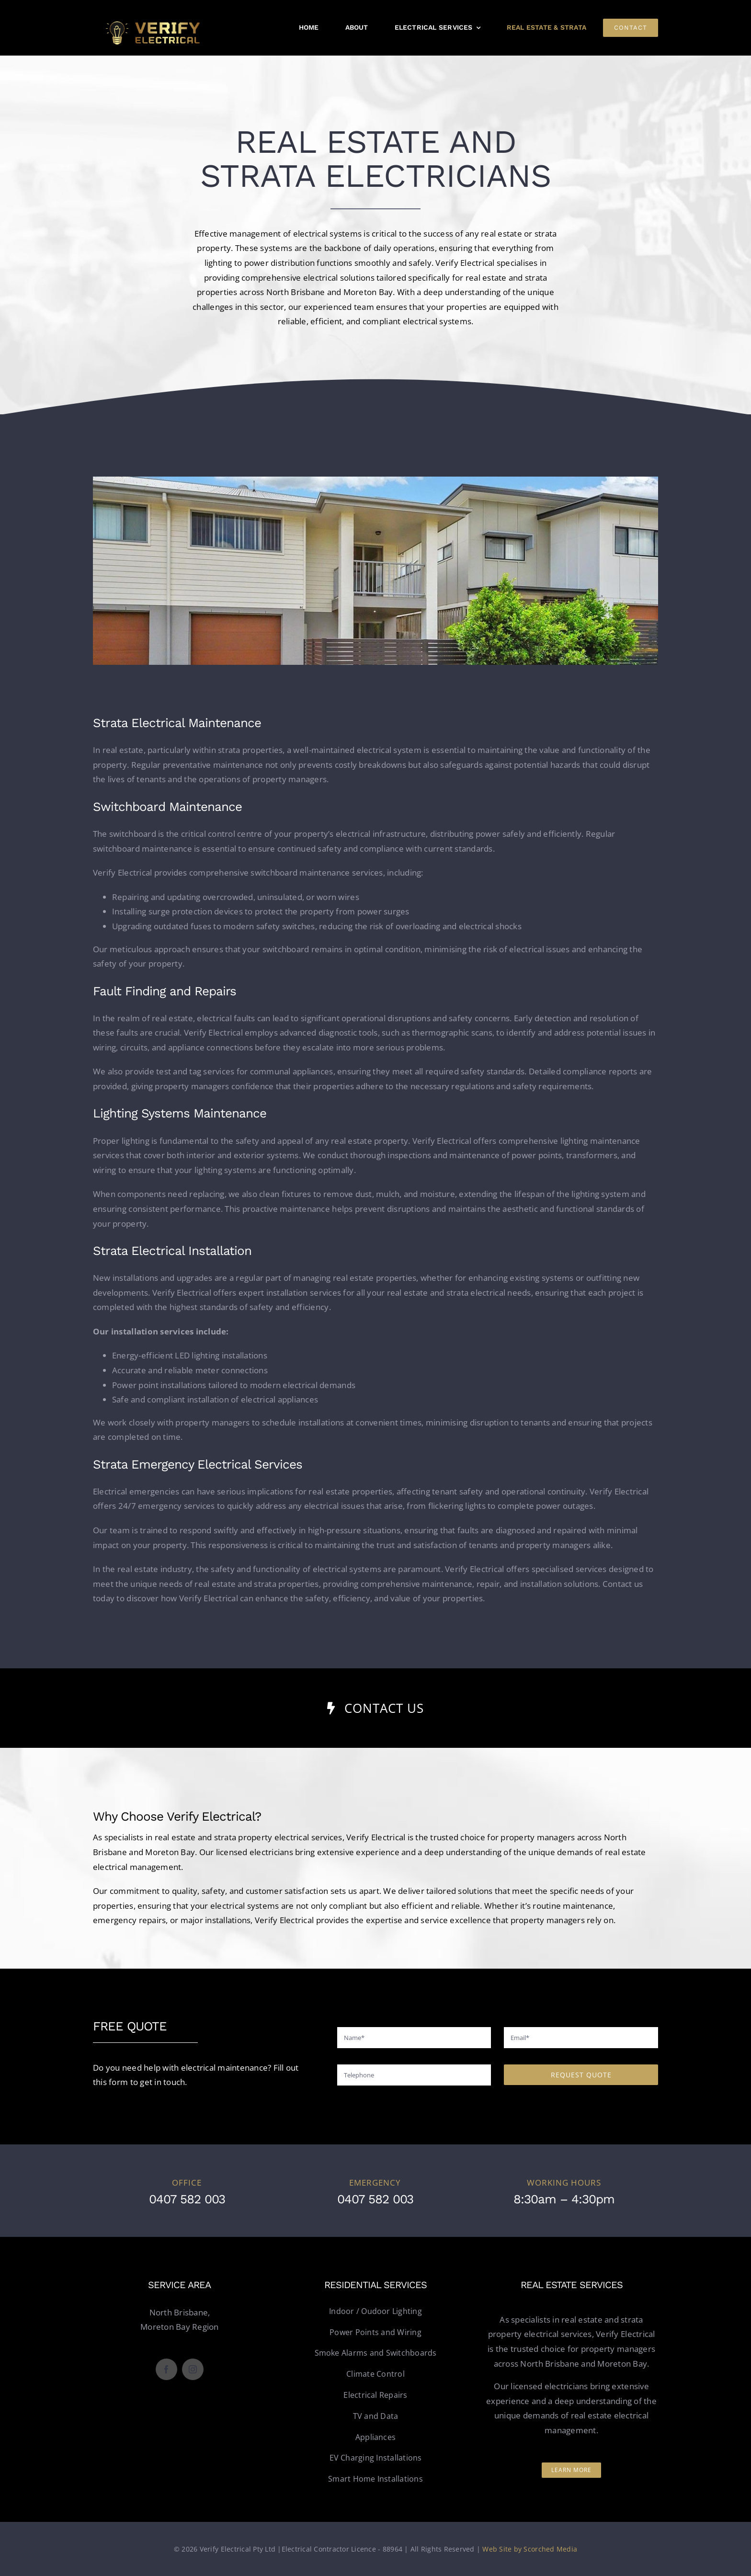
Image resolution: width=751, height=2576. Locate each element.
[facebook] (166, 2369)
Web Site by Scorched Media (529, 2548)
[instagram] (193, 2369)
